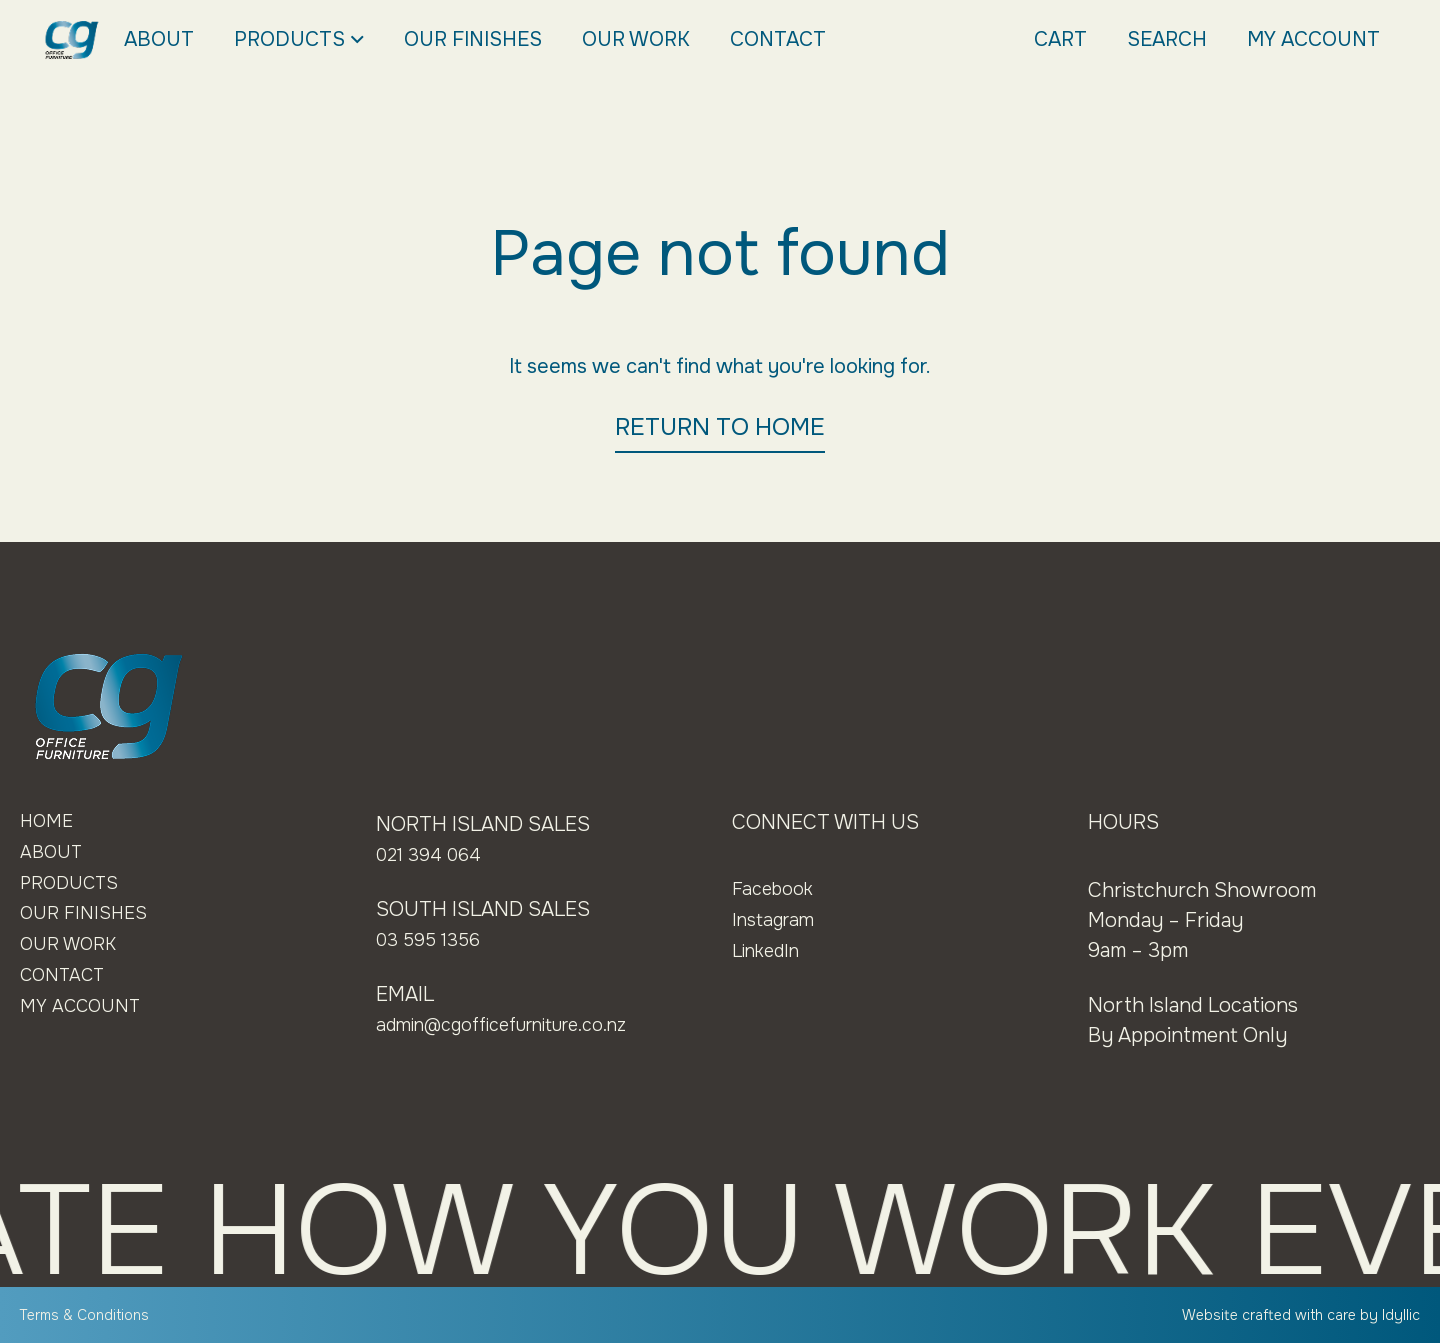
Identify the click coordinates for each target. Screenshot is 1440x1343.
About (159, 39)
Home (49, 822)
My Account (1313, 39)
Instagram (777, 919)
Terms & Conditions (92, 1314)
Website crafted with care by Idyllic (1289, 1314)
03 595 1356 (433, 939)
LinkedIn (771, 950)
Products (299, 40)
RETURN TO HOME (720, 427)
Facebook (777, 888)
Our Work (636, 39)
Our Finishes (473, 39)
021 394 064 (433, 854)
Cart (1060, 39)
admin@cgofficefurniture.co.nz (520, 1024)
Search (1167, 39)
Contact (778, 39)
